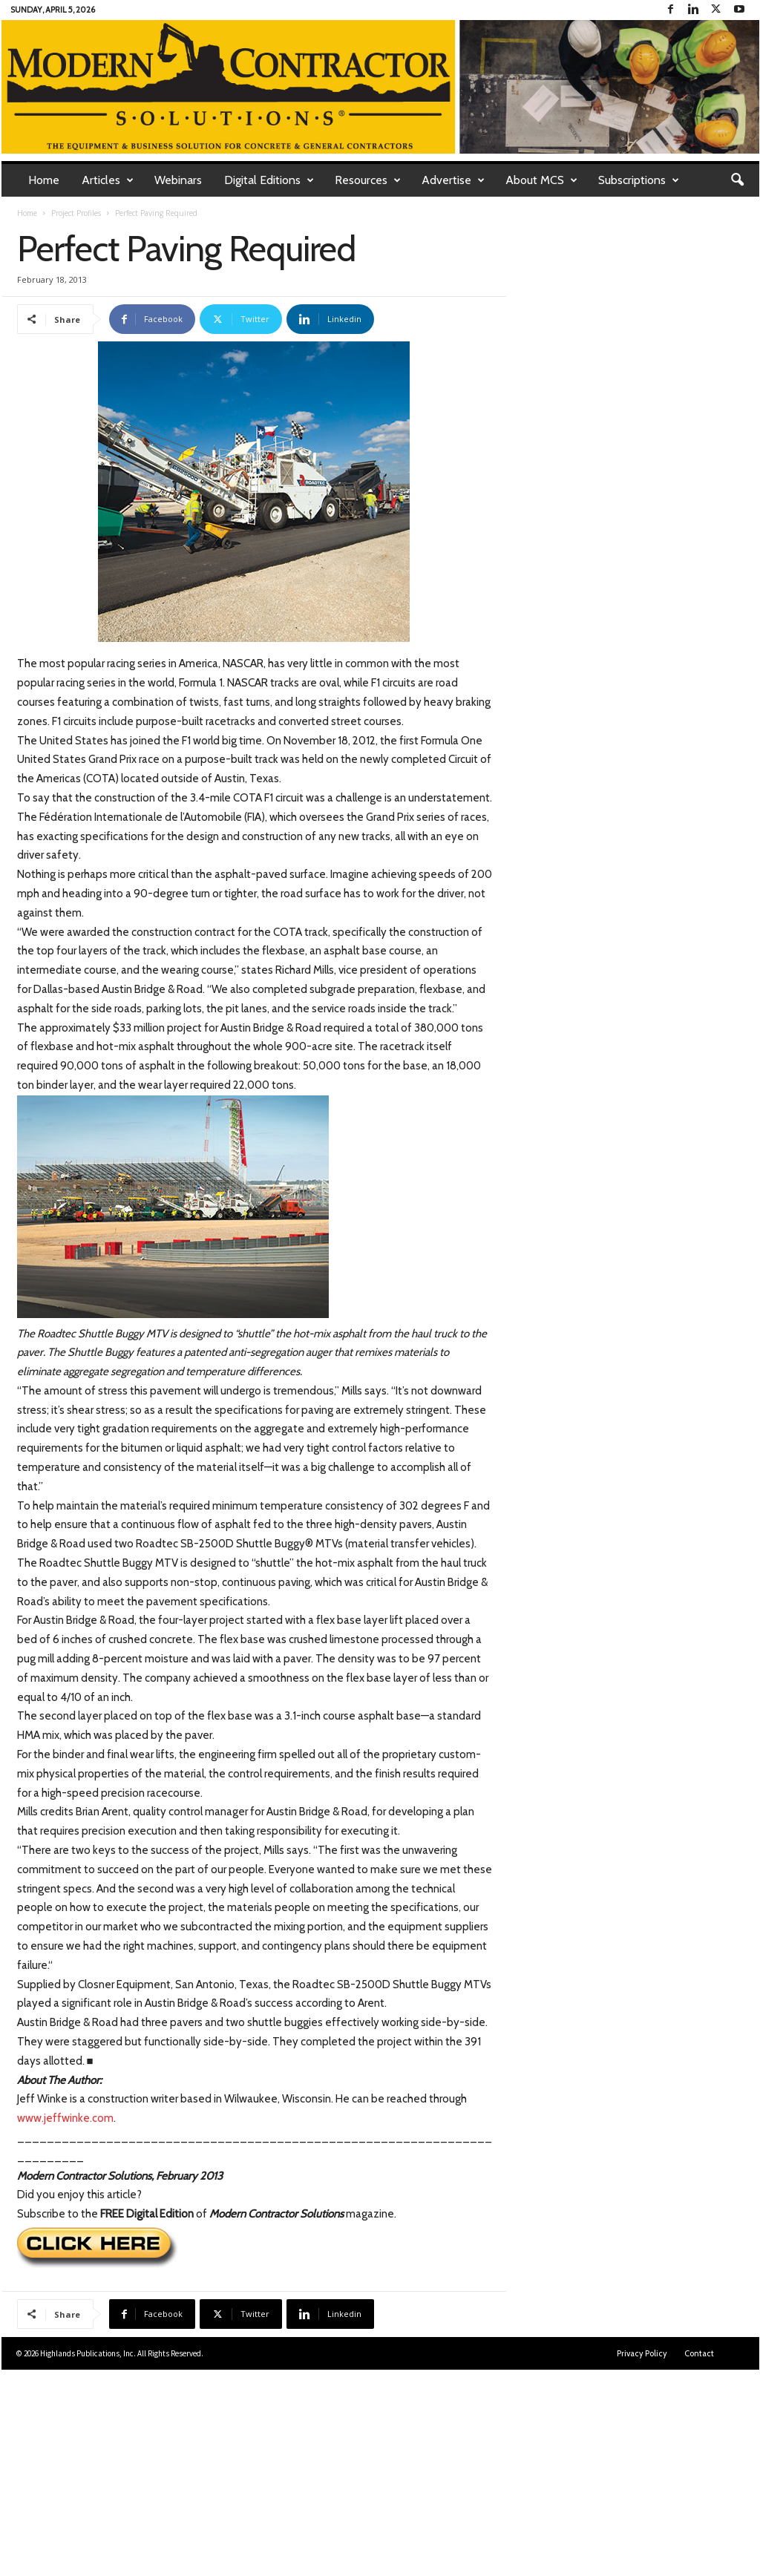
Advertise (453, 180)
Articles (108, 180)
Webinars (178, 180)
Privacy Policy (642, 2353)
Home (43, 180)
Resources (368, 180)
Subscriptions (638, 180)
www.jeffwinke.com (65, 2118)
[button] (737, 180)
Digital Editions (269, 180)
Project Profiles (76, 213)
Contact (699, 2353)
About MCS (541, 180)
